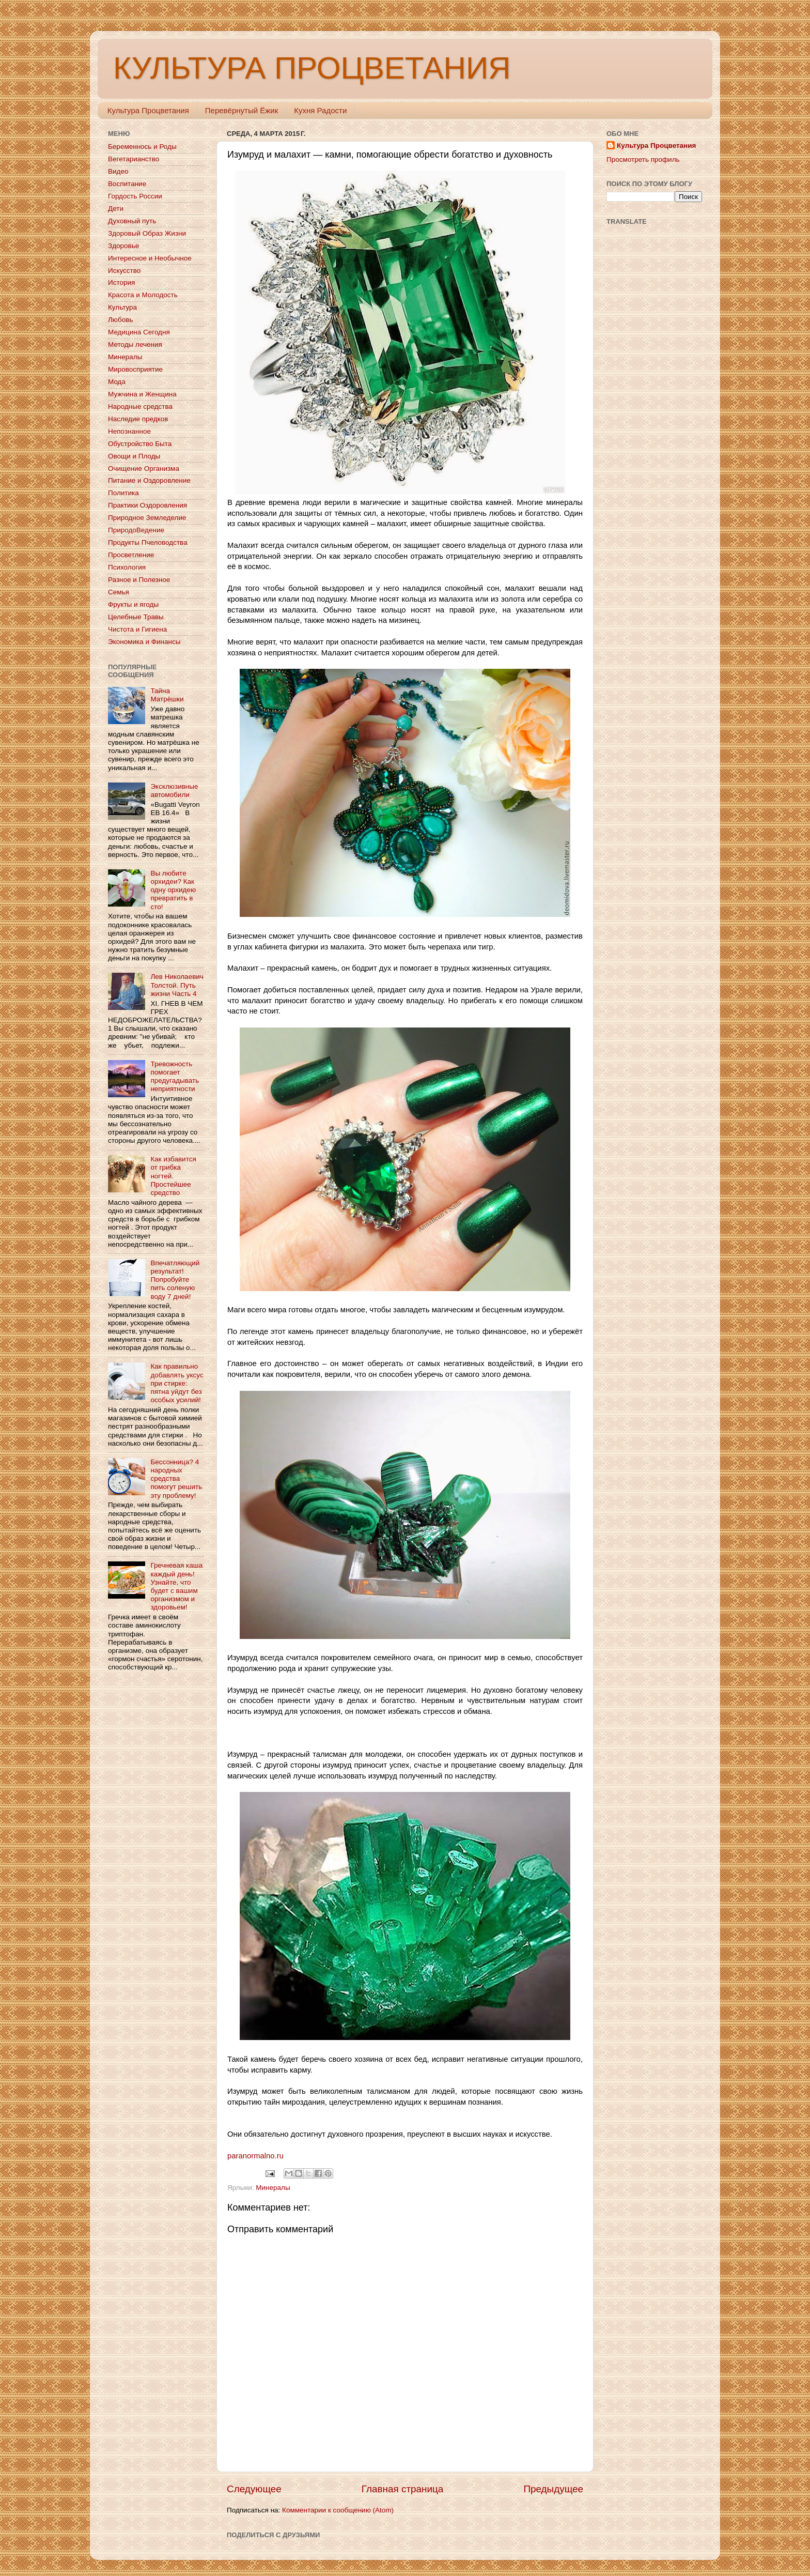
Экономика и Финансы (144, 642)
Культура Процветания (148, 110)
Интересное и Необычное (150, 258)
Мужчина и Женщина (142, 394)
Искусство (124, 270)
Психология (127, 567)
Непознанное (129, 431)
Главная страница (403, 2488)
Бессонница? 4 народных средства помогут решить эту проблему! (176, 1478)
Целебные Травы (136, 617)
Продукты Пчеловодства (148, 542)
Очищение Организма (143, 468)
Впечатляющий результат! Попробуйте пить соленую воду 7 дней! (174, 1279)
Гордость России (135, 196)
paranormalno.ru (255, 2156)
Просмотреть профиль (643, 159)
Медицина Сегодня (139, 332)
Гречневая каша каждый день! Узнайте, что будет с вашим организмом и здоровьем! (176, 1586)
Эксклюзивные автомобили (174, 791)
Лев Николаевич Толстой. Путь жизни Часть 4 (177, 985)
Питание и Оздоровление (149, 480)
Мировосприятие (135, 369)
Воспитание (127, 184)
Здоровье (123, 246)
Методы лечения (135, 344)
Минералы (273, 2187)
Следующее (254, 2488)
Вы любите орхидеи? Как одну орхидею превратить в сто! (173, 890)
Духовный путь (132, 221)
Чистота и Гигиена (137, 629)
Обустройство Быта (140, 444)
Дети (115, 208)
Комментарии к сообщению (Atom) (338, 2510)
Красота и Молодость (143, 295)
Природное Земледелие (147, 518)
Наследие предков (138, 419)
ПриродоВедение (136, 530)
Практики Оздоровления (147, 505)
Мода (117, 382)
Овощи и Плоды (134, 456)
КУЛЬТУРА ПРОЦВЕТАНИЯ (311, 68)
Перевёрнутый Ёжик (241, 110)
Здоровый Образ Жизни (147, 233)
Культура (122, 307)
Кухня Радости (320, 110)
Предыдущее (553, 2488)
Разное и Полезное (139, 580)
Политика (123, 493)
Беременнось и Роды (142, 146)
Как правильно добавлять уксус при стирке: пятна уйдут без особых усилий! (176, 1383)
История (121, 282)
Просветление (131, 555)
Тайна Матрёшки (166, 695)
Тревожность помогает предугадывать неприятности (174, 1076)
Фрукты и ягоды (133, 604)
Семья (118, 592)
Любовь (120, 320)
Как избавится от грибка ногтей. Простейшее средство (173, 1176)
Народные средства (140, 406)
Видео (118, 171)
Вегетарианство (133, 159)
